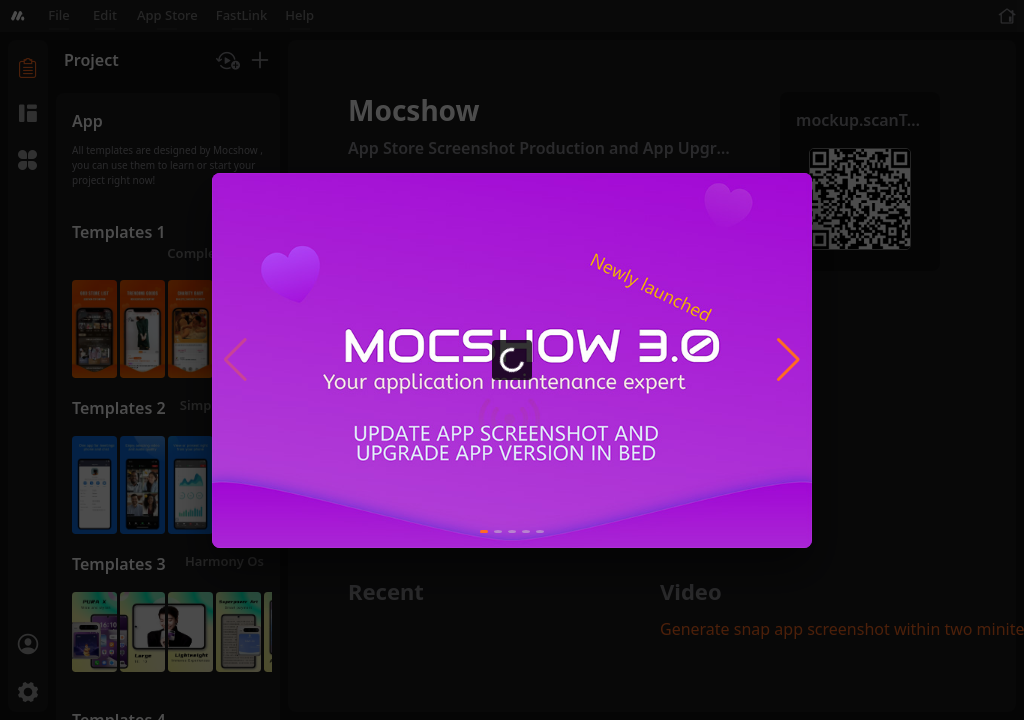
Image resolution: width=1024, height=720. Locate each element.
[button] (788, 360)
